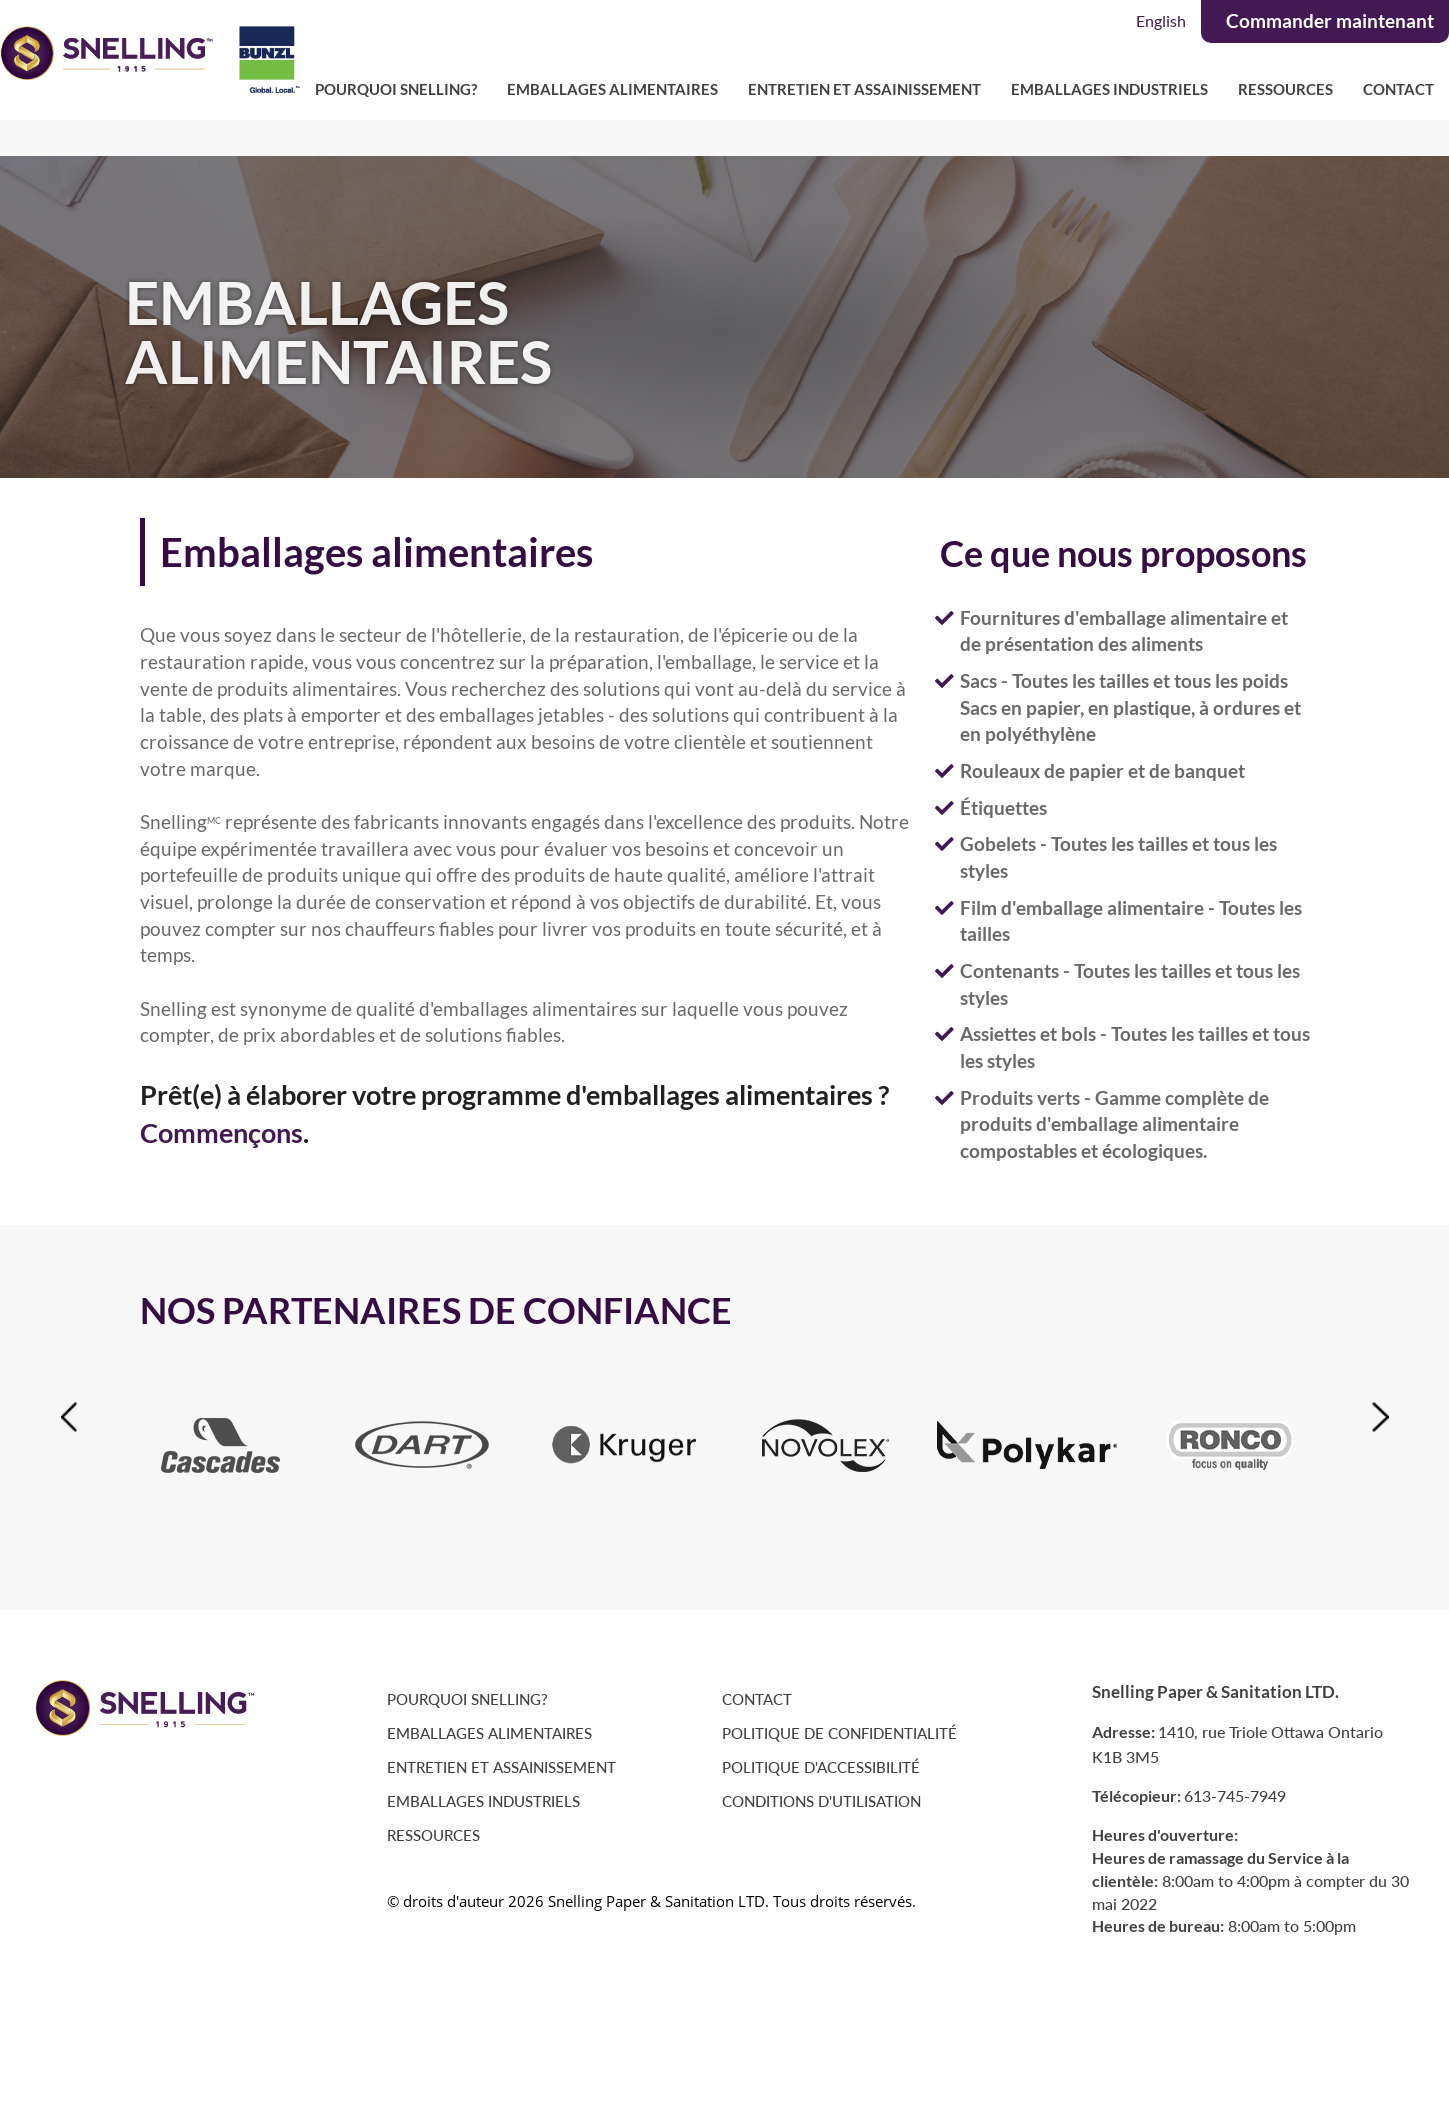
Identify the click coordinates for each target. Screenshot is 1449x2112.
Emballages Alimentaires (612, 89)
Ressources (1285, 89)
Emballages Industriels (1109, 89)
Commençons (221, 1133)
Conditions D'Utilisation (821, 1801)
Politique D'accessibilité (821, 1767)
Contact (1398, 89)
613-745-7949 (1235, 1795)
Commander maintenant (1330, 21)
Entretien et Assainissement (864, 89)
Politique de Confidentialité (839, 1733)
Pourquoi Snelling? (396, 89)
